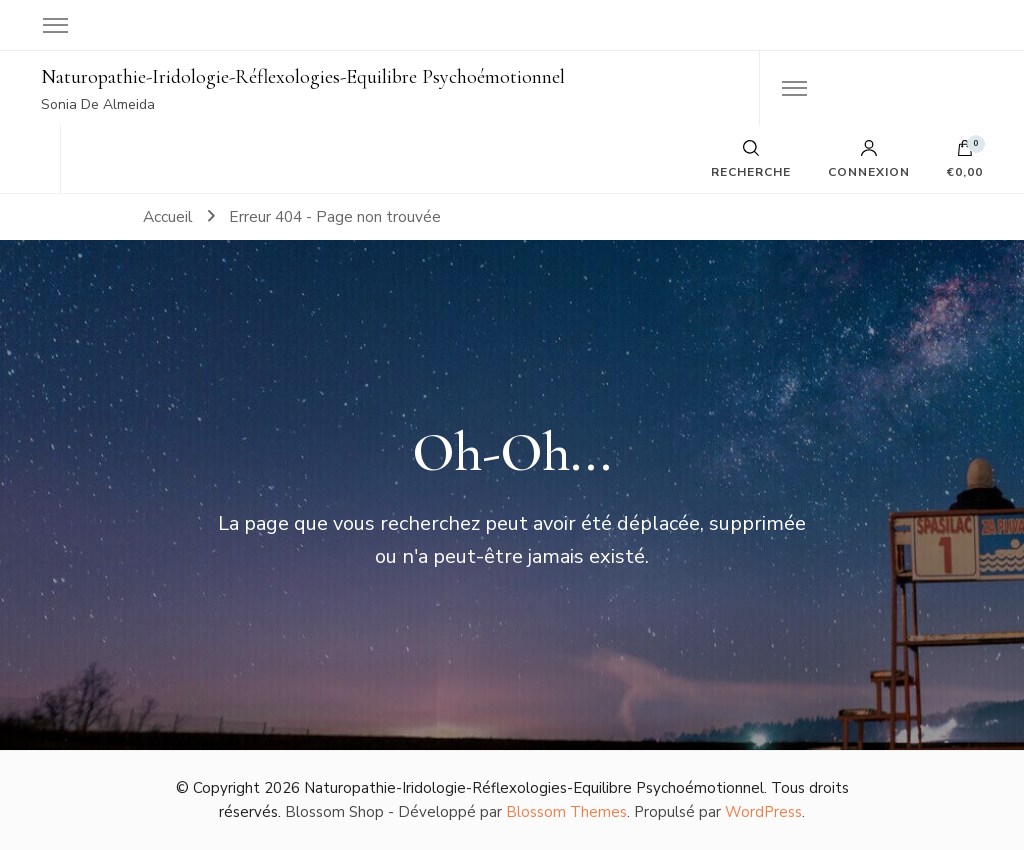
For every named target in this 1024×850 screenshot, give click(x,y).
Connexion (869, 159)
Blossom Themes (566, 812)
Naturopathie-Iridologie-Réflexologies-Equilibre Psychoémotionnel (303, 77)
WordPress (763, 812)
